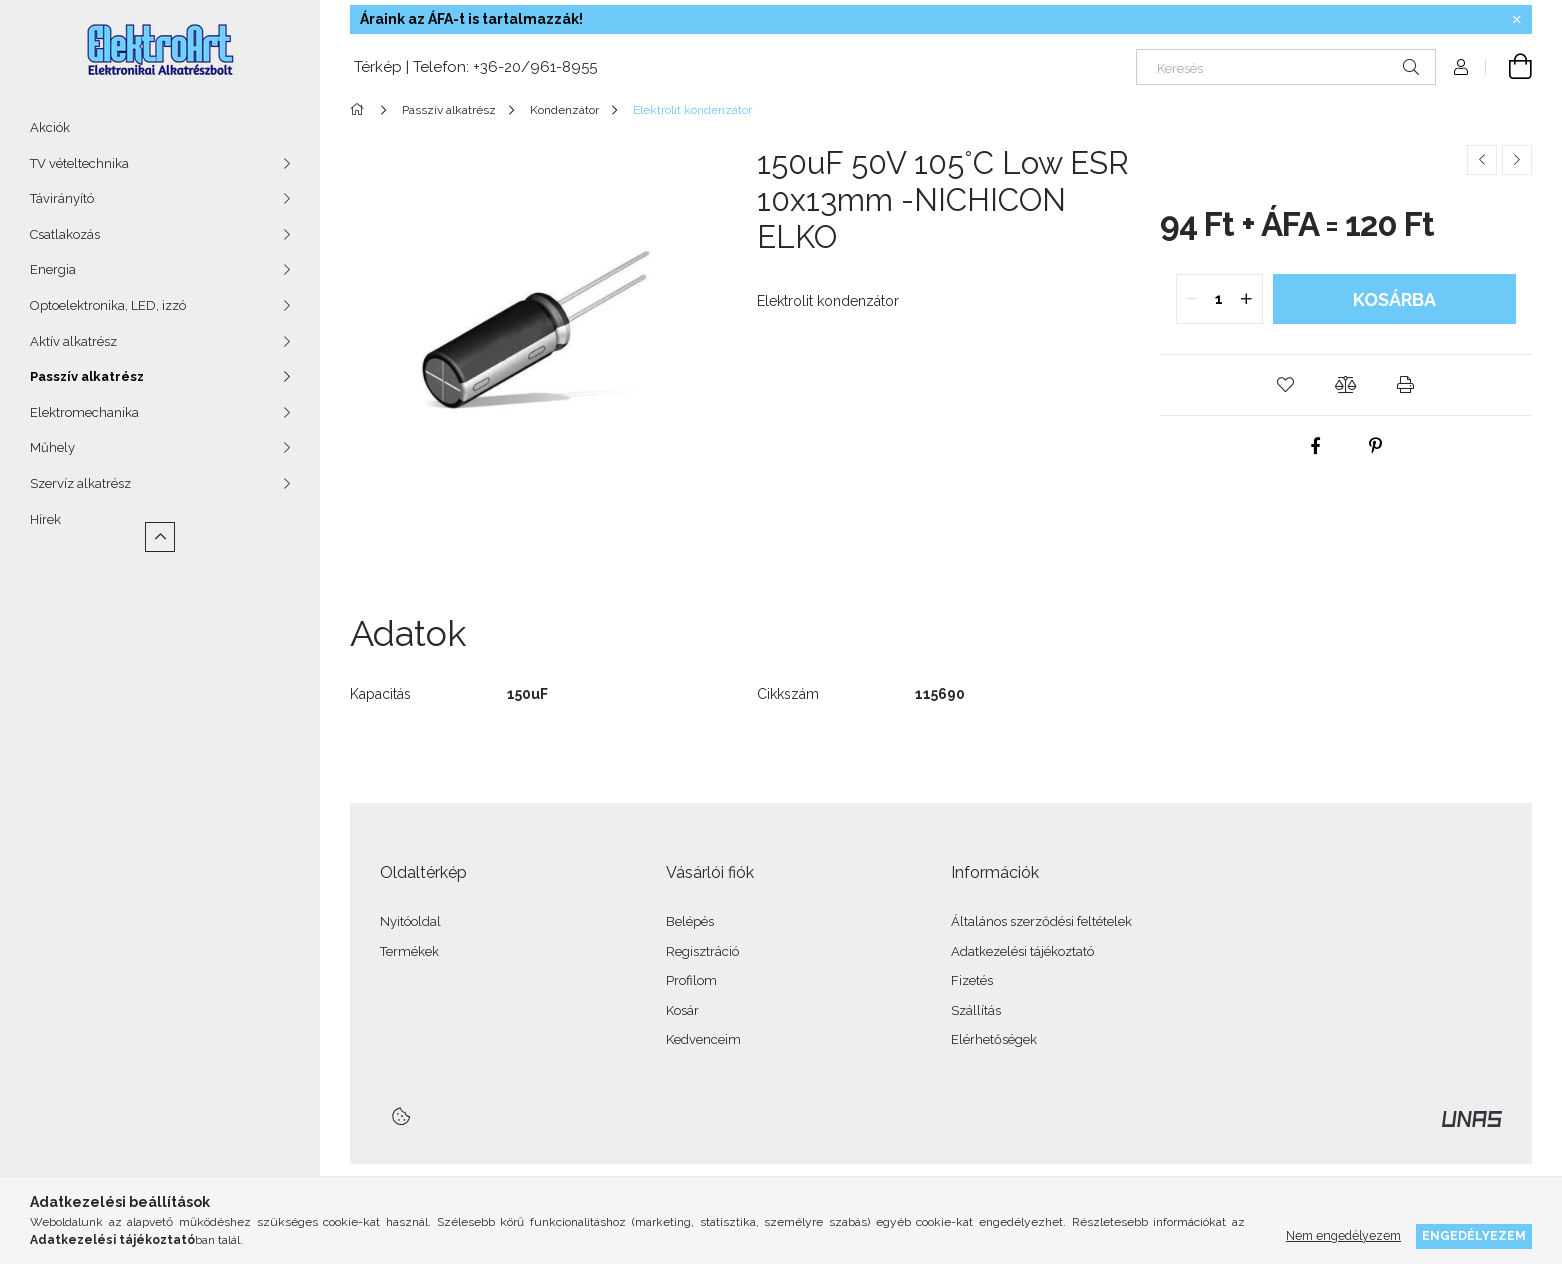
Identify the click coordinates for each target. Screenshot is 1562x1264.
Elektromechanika (84, 412)
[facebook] (1316, 446)
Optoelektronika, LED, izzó (108, 305)
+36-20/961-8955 (535, 67)
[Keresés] (1286, 67)
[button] (1286, 385)
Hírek (45, 519)
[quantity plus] (1247, 299)
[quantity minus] (1192, 299)
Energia (53, 269)
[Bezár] (1517, 20)
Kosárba (1394, 299)
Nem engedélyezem (1343, 1235)
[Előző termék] (1482, 160)
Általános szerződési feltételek (1041, 921)
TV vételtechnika (79, 163)
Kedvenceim (703, 1039)
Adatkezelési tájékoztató (1022, 951)
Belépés (690, 921)
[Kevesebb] (160, 537)
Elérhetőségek (994, 1039)
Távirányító (62, 198)
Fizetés (972, 980)
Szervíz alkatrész (80, 483)
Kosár (682, 1010)
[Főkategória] (360, 110)
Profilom (691, 980)
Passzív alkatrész (87, 376)
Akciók (50, 127)
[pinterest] (1376, 446)
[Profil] (1461, 67)
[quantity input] (1219, 299)
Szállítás (976, 1010)
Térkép (376, 67)
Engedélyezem (1474, 1235)
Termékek (409, 951)
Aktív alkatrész (73, 341)
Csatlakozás (65, 234)
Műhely (52, 447)
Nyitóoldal (410, 921)
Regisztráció (702, 951)
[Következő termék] (1517, 160)
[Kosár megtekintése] (1509, 67)
